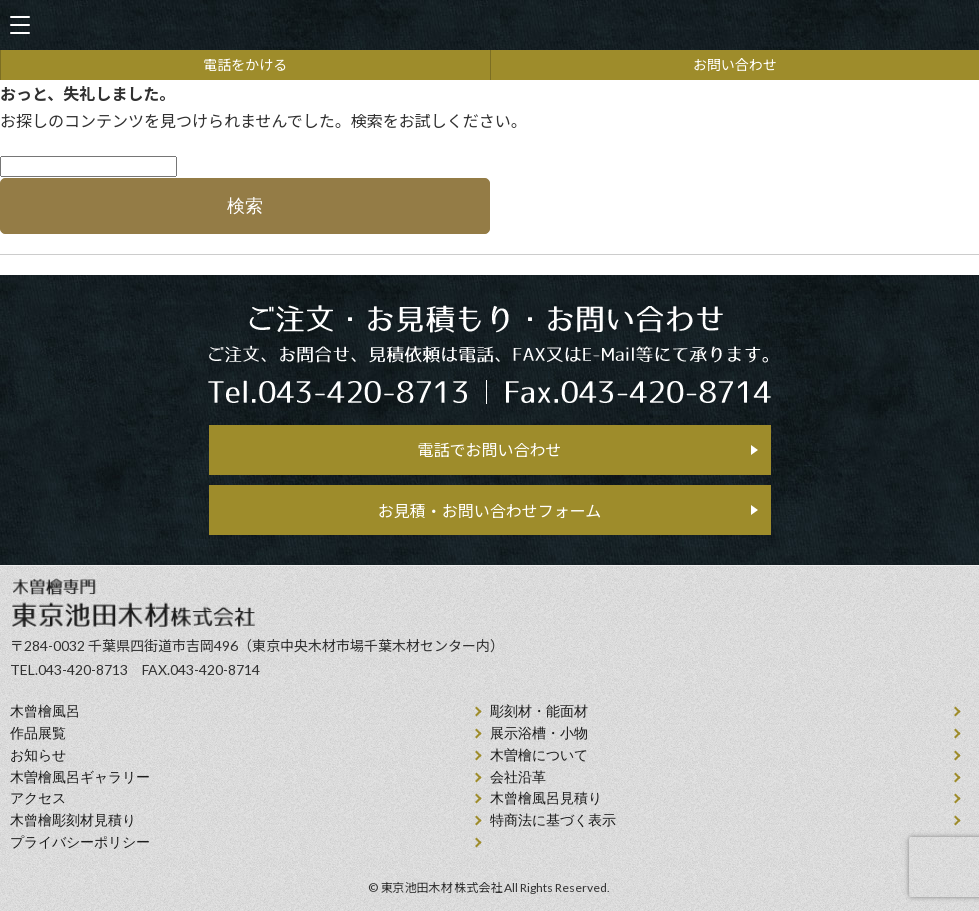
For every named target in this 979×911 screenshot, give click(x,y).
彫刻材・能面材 (539, 711)
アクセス (38, 798)
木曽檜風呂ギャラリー (80, 777)
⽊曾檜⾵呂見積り (546, 798)
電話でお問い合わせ (489, 449)
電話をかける (245, 64)
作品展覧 (38, 733)
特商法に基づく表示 (553, 820)
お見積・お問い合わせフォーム (490, 510)
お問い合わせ (735, 64)
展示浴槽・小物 (539, 733)
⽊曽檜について (539, 755)
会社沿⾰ (518, 777)
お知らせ (38, 755)
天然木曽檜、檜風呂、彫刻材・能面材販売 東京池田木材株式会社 (490, 25)
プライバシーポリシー (80, 842)
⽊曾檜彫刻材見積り (73, 820)
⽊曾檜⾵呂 (45, 711)
